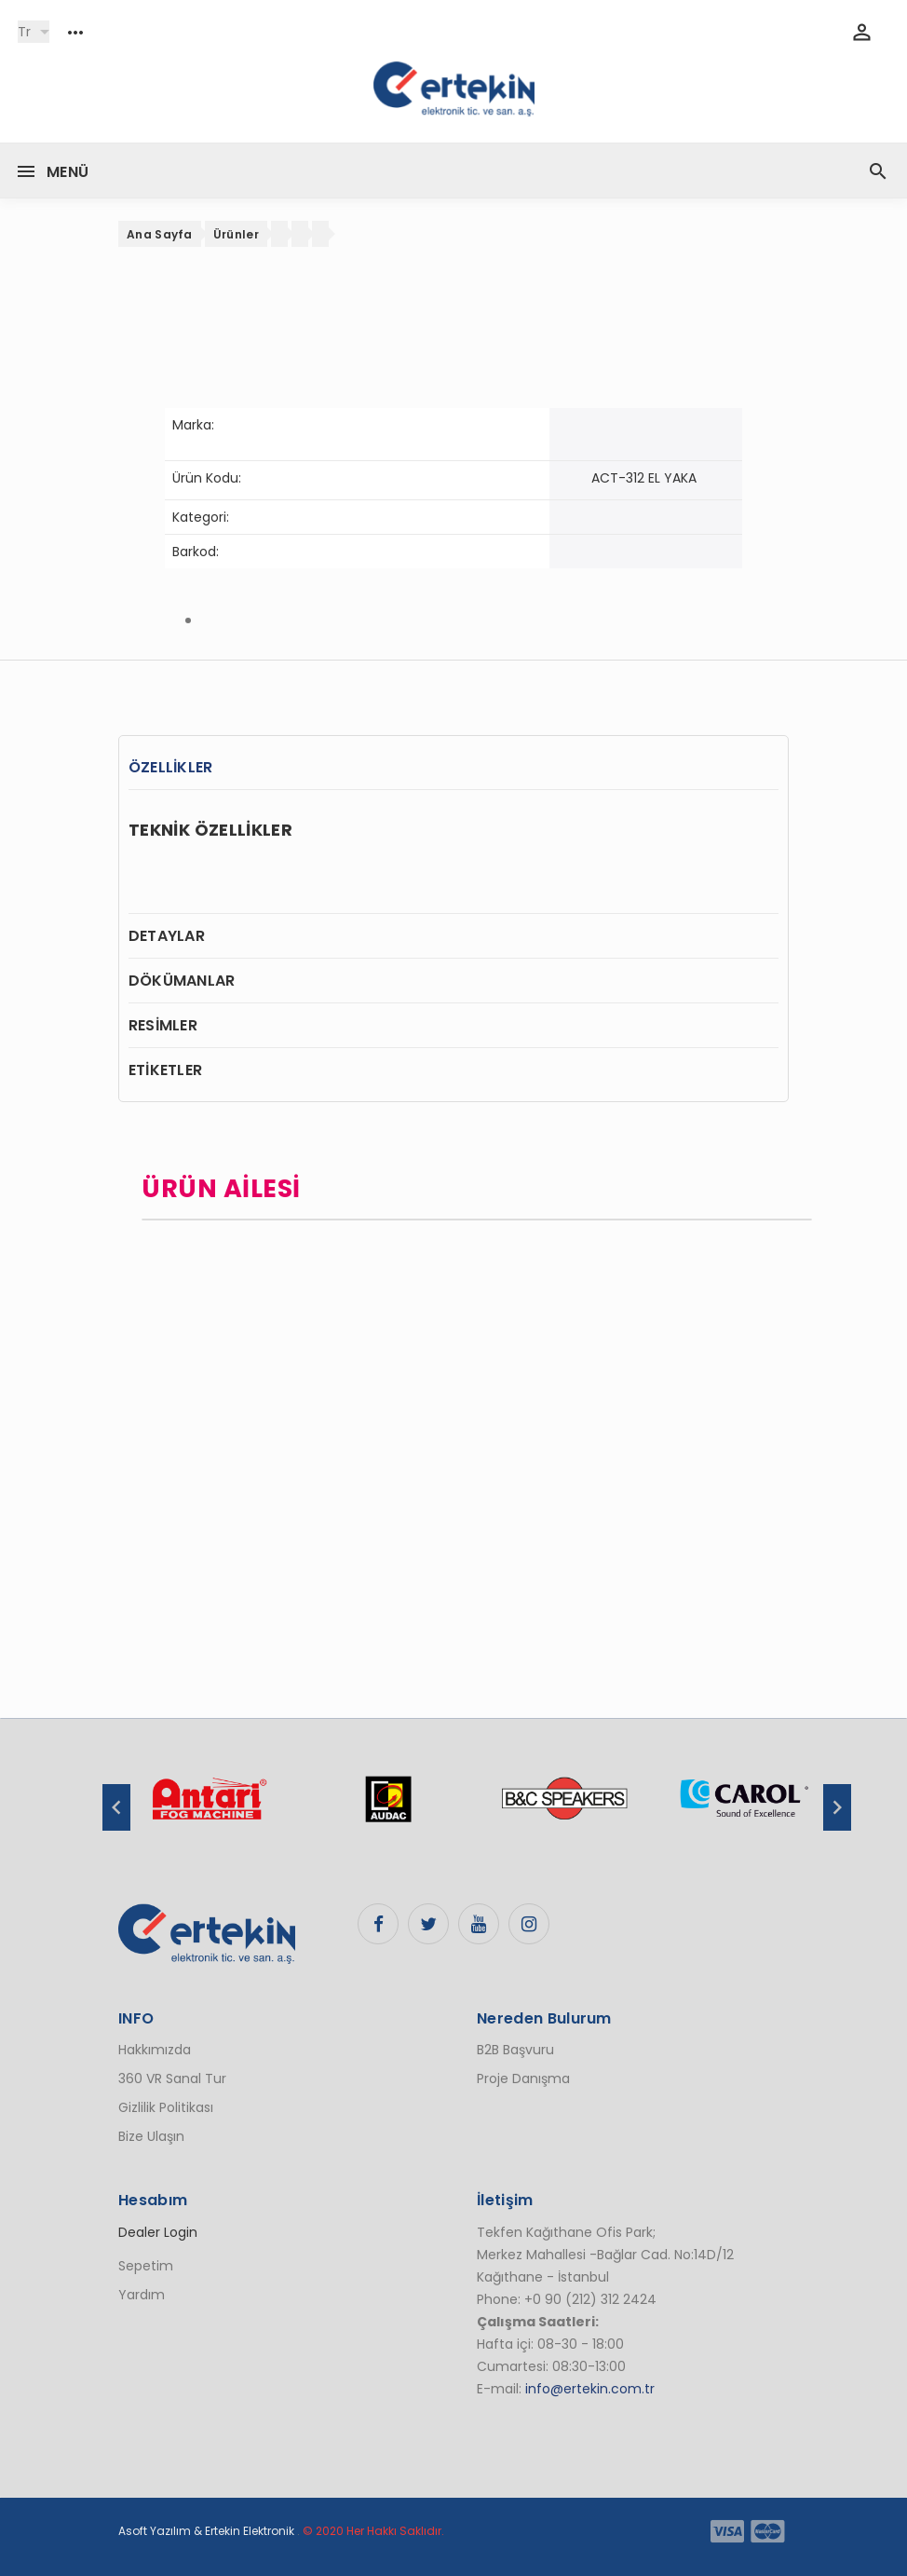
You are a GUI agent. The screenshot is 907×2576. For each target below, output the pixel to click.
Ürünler (236, 234)
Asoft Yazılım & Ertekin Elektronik (206, 2531)
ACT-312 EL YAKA (644, 478)
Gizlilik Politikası (165, 2107)
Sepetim (145, 2265)
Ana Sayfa (160, 234)
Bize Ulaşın (151, 2136)
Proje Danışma (523, 2078)
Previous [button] (116, 1807)
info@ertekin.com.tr (590, 2388)
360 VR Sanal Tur (172, 2078)
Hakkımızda (154, 2049)
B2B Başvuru (515, 2049)
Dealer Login (157, 2232)
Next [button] (837, 1807)
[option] (208, 1808)
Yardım (141, 2294)
